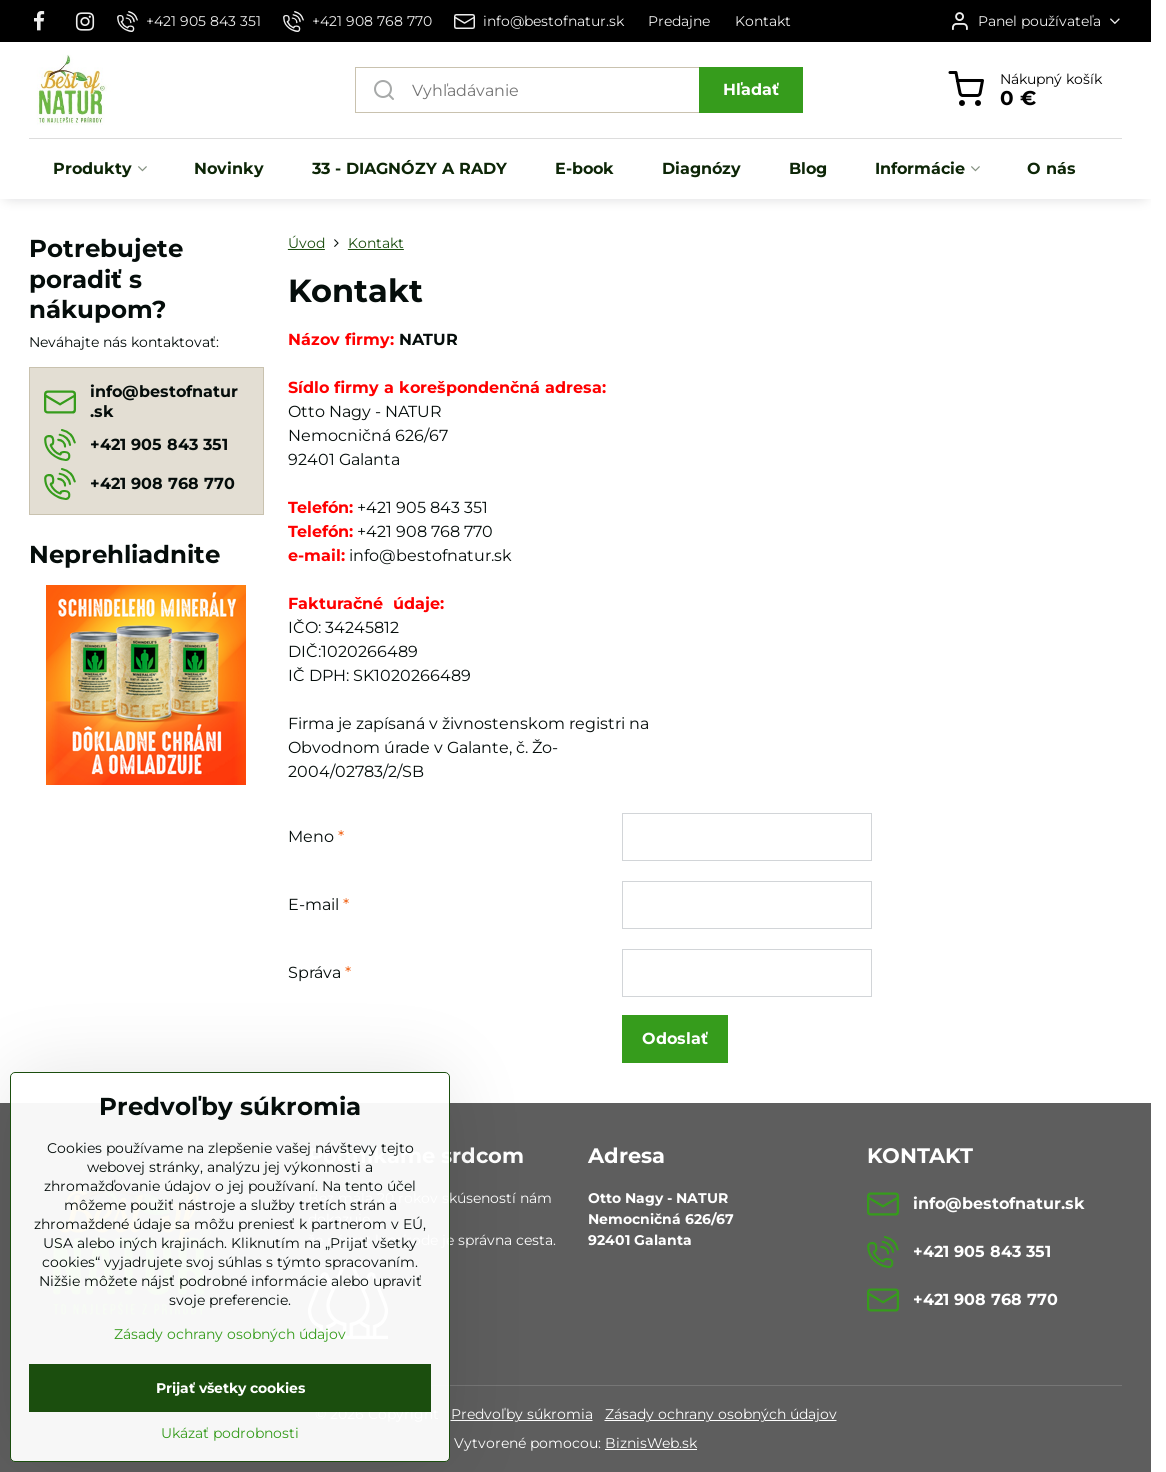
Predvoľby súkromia (522, 1414)
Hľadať (751, 89)
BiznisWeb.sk (651, 1443)
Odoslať (675, 1038)
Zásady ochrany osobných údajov (721, 1414)
